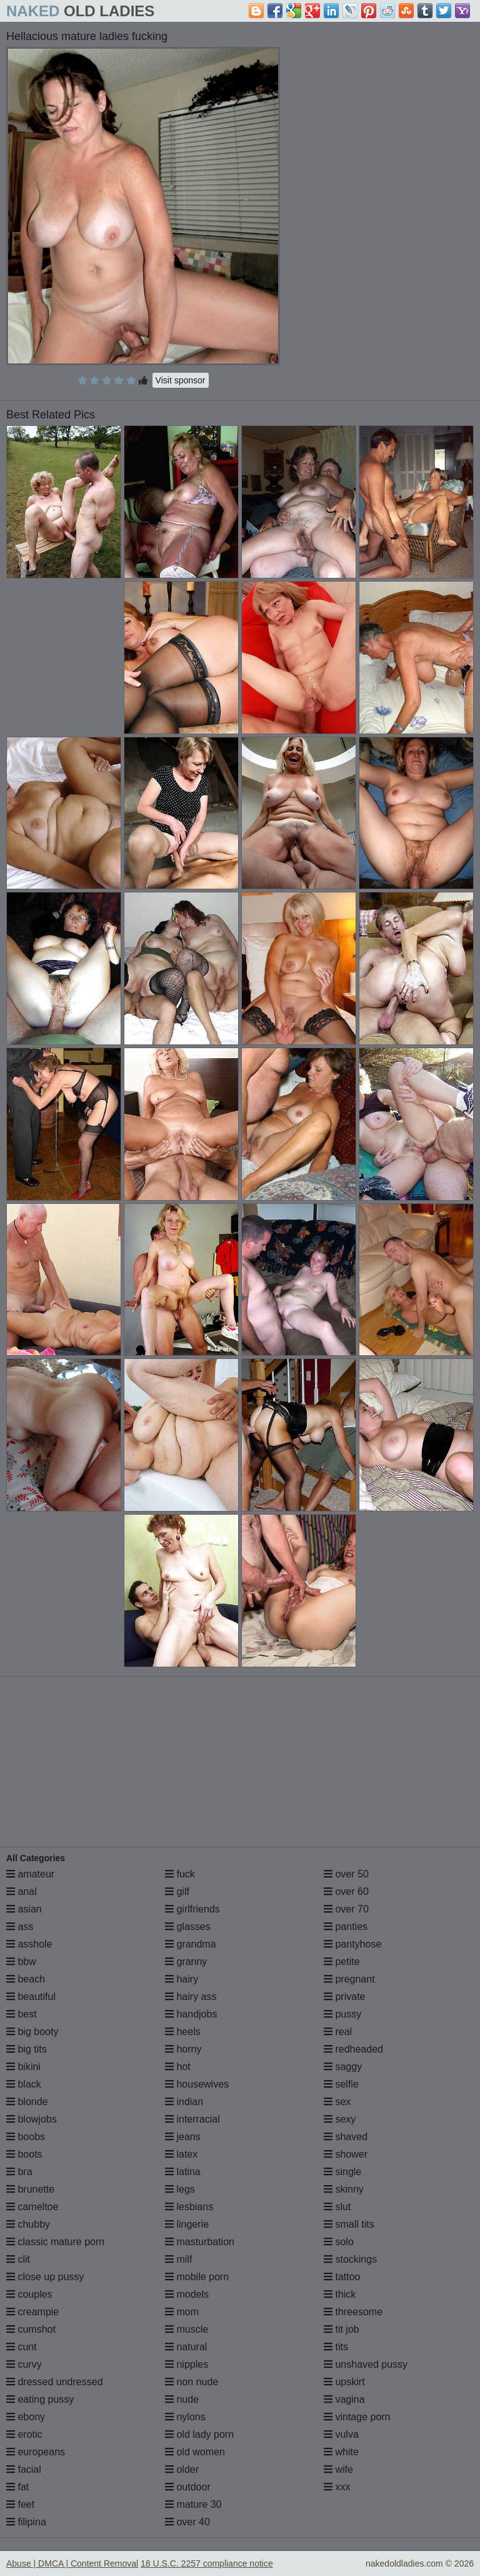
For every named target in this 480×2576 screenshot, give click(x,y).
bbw (21, 1961)
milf (178, 2259)
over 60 (346, 1891)
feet (20, 2504)
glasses (188, 1926)
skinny (344, 2189)
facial (23, 2469)
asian (24, 1909)
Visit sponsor (181, 380)
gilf (177, 1891)
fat (17, 2487)
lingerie (187, 2224)
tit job (341, 2329)
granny (186, 1961)
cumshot (31, 2329)
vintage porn (357, 2417)
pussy (342, 2014)
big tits (26, 2049)
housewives (197, 2084)
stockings (350, 2259)
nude (182, 2399)
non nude (191, 2381)
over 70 (346, 1909)
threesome (353, 2311)
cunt (21, 2346)
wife (338, 2469)
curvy (24, 2364)
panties (346, 1926)
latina (183, 2171)
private (344, 1996)
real (338, 2031)
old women (195, 2452)
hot (178, 2066)
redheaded (353, 2049)
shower (346, 2154)
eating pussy (40, 2399)
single (342, 2171)
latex (181, 2154)
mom (182, 2311)
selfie (341, 2084)
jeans (183, 2136)
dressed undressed (54, 2381)
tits (336, 2346)
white (341, 2452)
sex (337, 2101)
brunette (30, 2189)
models (187, 2294)
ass (19, 1926)
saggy (343, 2066)
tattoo (342, 2276)
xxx (337, 2487)
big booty (32, 2031)
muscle (186, 2329)
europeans (35, 2452)
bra (19, 2171)
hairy (181, 1979)
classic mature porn (55, 2241)
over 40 (187, 2522)
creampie (32, 2311)
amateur (30, 1874)
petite (342, 1961)
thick (340, 2294)
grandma (190, 1944)
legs (180, 2189)
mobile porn (197, 2276)
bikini (23, 2066)
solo (339, 2241)
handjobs (191, 2014)
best (21, 2014)
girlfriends (192, 1909)
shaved (346, 2136)
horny (183, 2049)
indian (184, 2101)
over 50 (346, 1874)
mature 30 (193, 2504)
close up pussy (45, 2276)
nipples (186, 2364)
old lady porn (199, 2434)
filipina (26, 2522)
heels (183, 2031)
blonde (27, 2101)
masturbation (199, 2241)
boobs (25, 2136)
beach (25, 1979)
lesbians (189, 2206)
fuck (180, 1874)
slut (337, 2206)
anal (21, 1891)
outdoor (188, 2487)
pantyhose (352, 1944)
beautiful (31, 1996)
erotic (24, 2434)
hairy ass (190, 1996)
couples (29, 2294)
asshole (29, 1944)
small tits (349, 2224)
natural (186, 2346)
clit (18, 2259)
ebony (25, 2417)
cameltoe (32, 2206)
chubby (28, 2224)
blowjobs (31, 2119)
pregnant (349, 1979)
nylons (185, 2417)
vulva (341, 2434)
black (23, 2084)
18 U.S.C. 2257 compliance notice (207, 2563)
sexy (340, 2119)
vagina (344, 2399)
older (182, 2469)
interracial (192, 2119)
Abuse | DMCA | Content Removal (72, 2563)
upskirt (344, 2381)
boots (24, 2154)
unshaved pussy (366, 2364)
